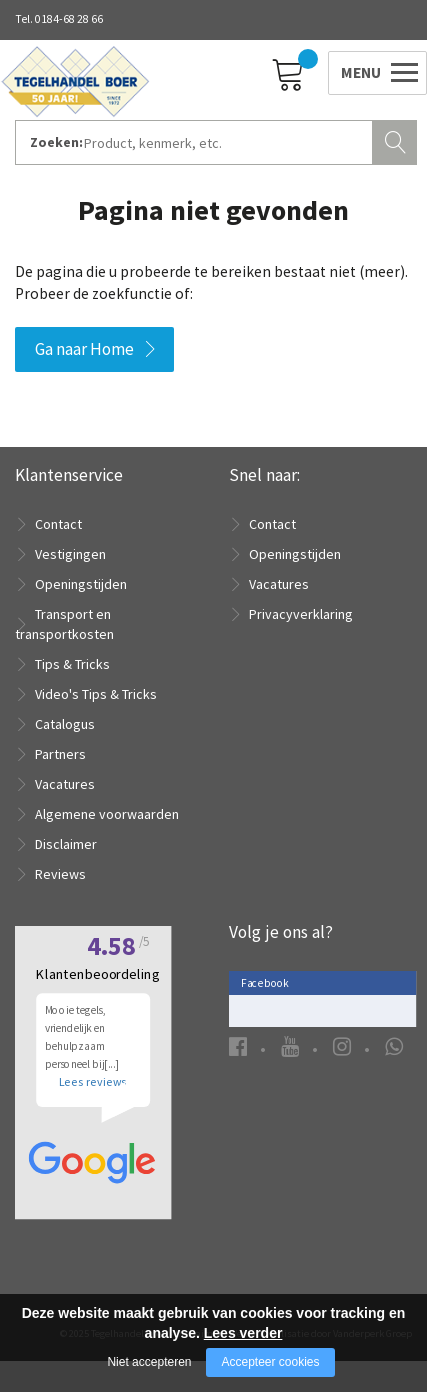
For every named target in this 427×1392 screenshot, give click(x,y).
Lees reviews (92, 1107)
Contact (58, 524)
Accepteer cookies (270, 1362)
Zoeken (397, 140)
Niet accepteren (149, 1362)
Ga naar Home (84, 349)
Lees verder (243, 1333)
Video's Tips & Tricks (96, 694)
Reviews (60, 874)
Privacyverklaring (301, 614)
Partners (60, 754)
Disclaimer (66, 844)
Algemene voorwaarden (107, 814)
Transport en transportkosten (64, 624)
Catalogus (65, 724)
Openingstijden (81, 584)
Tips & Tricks (72, 664)
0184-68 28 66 (69, 19)
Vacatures (65, 784)
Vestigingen (70, 554)
